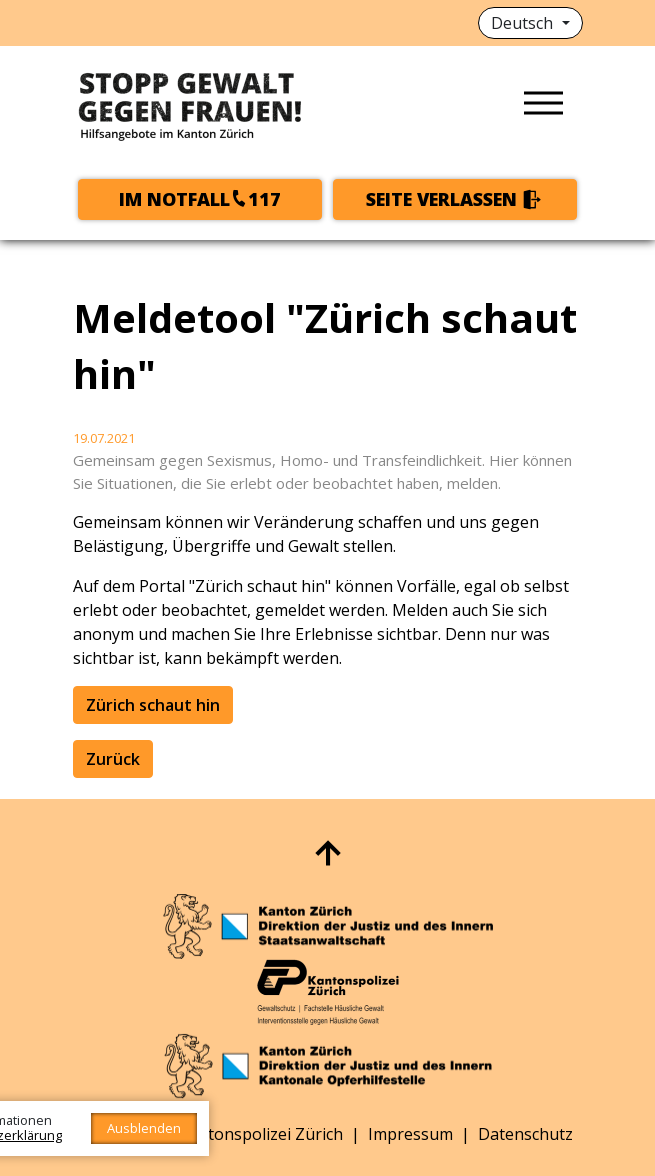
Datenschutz (525, 1134)
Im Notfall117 (200, 199)
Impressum (410, 1134)
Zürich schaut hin (153, 705)
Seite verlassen (441, 199)
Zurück (113, 759)
